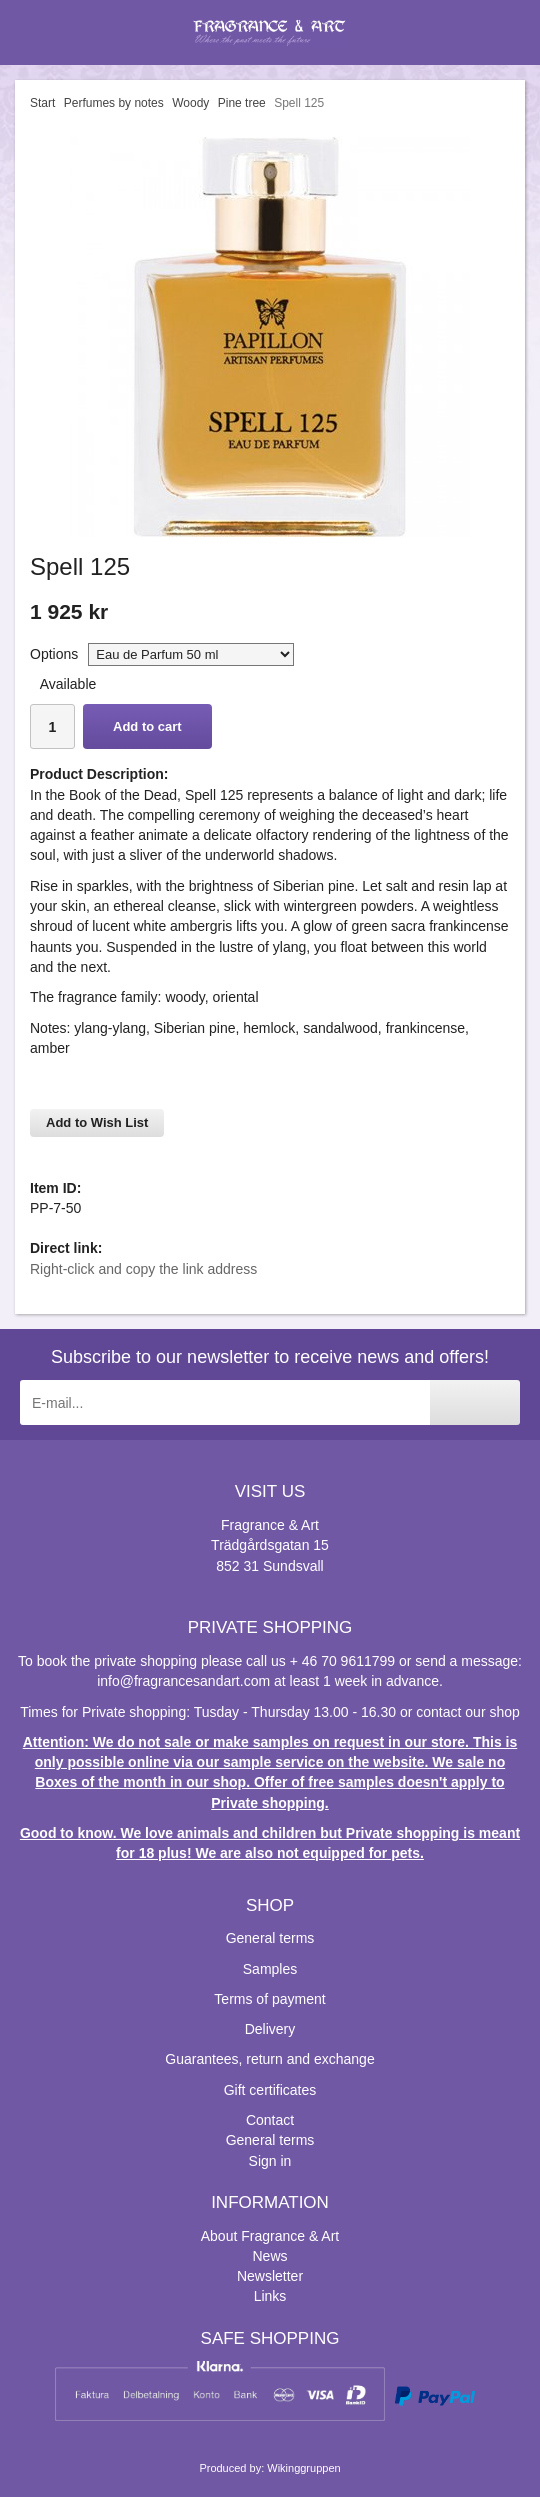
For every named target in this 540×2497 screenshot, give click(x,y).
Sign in (270, 2161)
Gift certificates (270, 2090)
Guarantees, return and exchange (269, 2059)
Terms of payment (269, 1999)
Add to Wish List (97, 1122)
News (269, 2256)
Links (270, 2296)
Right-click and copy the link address (143, 1269)
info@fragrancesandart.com (183, 1681)
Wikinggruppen (303, 2468)
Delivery (270, 2029)
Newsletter (270, 2276)
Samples (270, 1969)
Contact (270, 2120)
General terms (270, 1938)
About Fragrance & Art (270, 2236)
